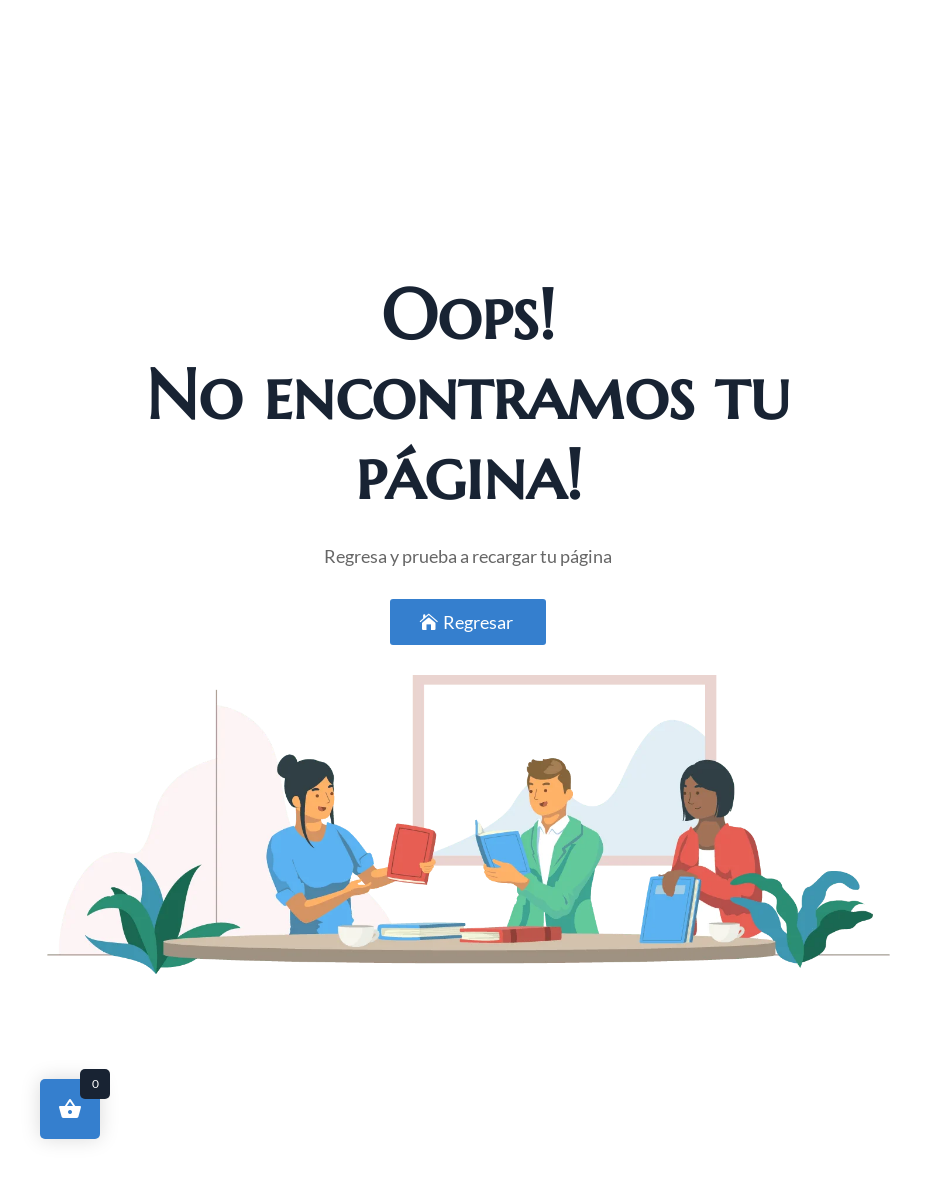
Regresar (478, 622)
